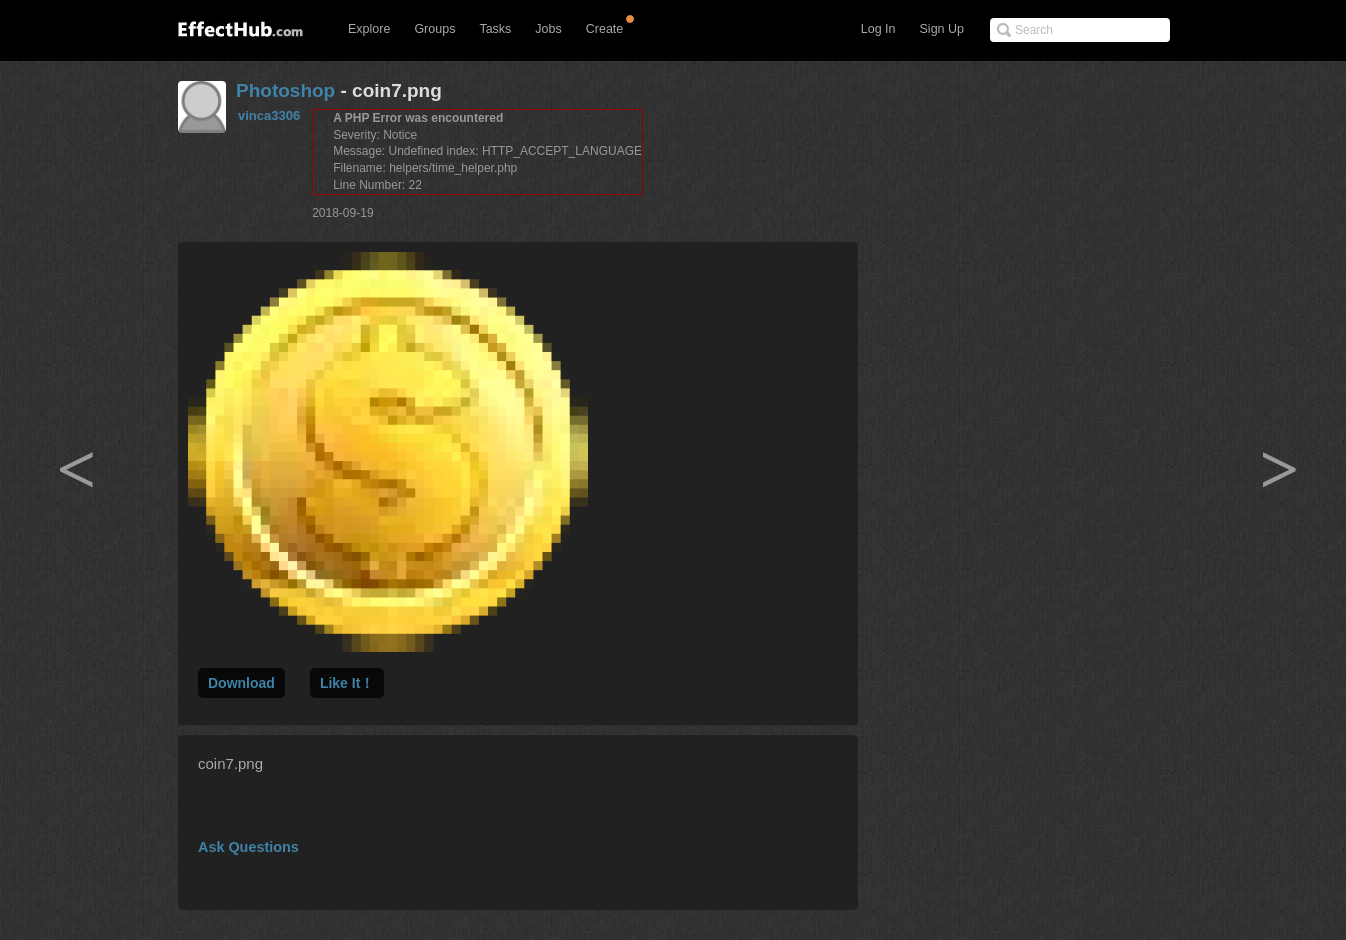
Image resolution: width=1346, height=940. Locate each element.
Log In (878, 29)
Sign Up (942, 29)
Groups (434, 29)
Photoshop (285, 90)
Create (605, 29)
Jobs (548, 29)
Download (241, 683)
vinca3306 (269, 115)
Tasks (495, 29)
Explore (369, 29)
